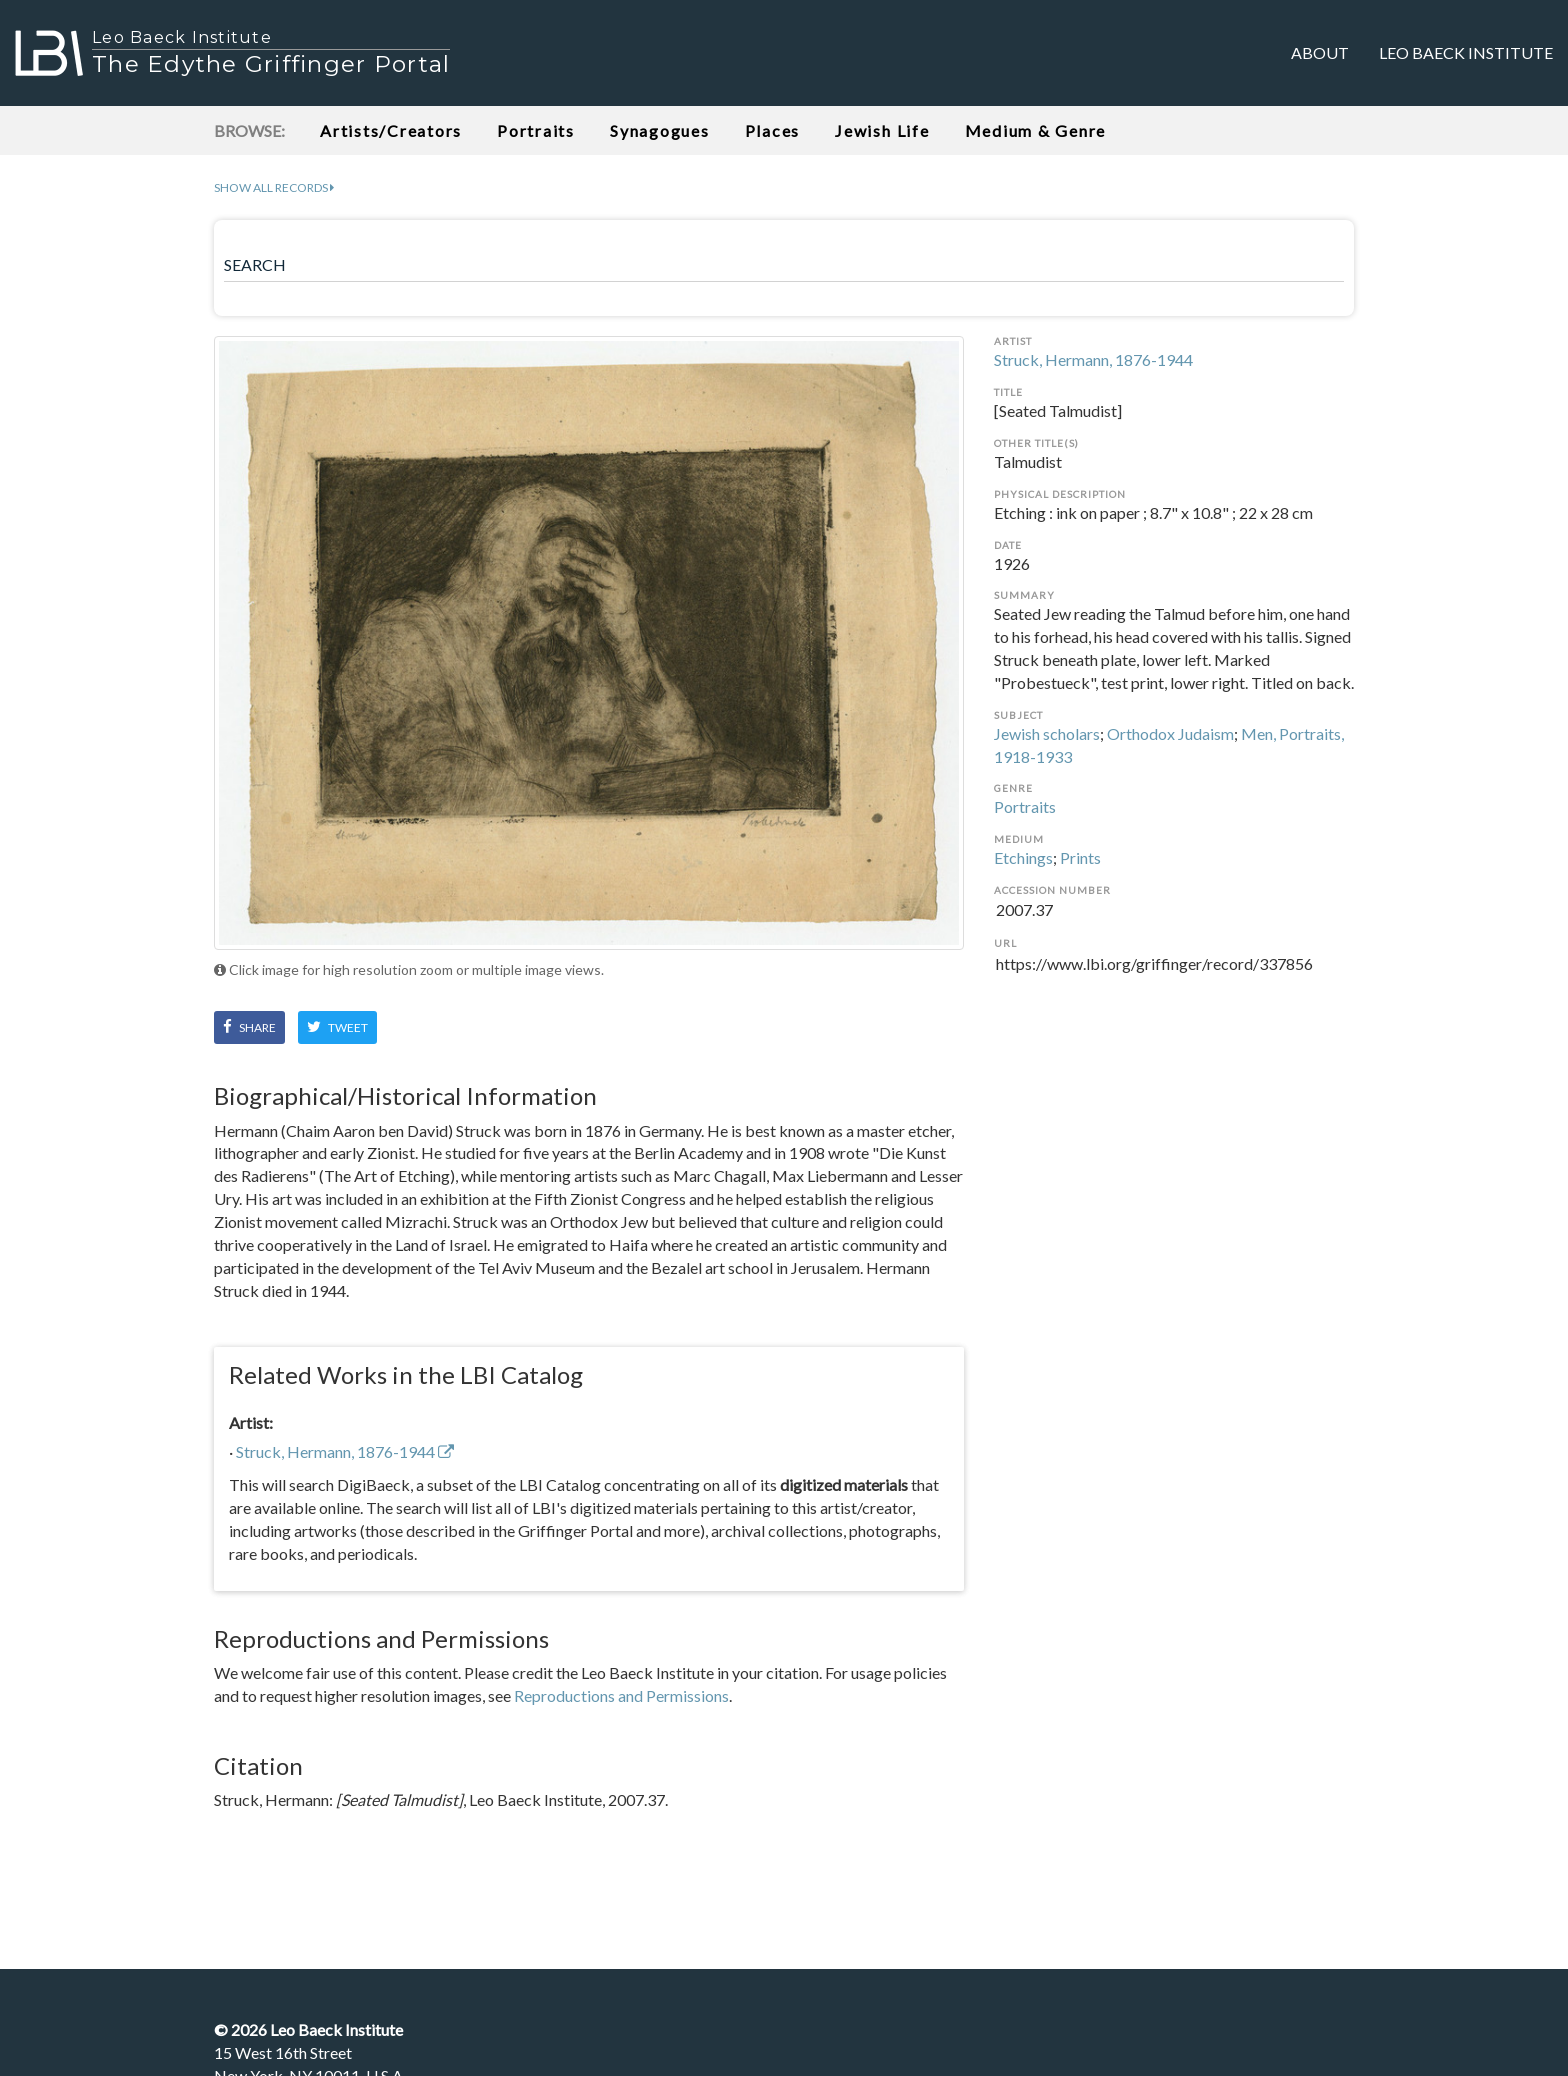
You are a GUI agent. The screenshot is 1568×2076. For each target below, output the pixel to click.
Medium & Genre (1036, 130)
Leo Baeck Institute (1466, 52)
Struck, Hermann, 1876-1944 (1093, 359)
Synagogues (660, 130)
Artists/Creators (391, 130)
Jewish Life (882, 130)
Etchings (1023, 857)
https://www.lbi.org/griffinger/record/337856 (1174, 976)
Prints (1080, 857)
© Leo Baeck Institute (308, 2029)
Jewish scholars (1047, 733)
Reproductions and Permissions (621, 1695)
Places (773, 130)
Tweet (337, 1027)
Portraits (536, 130)
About (1320, 52)
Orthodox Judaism (1170, 733)
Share (249, 1027)
